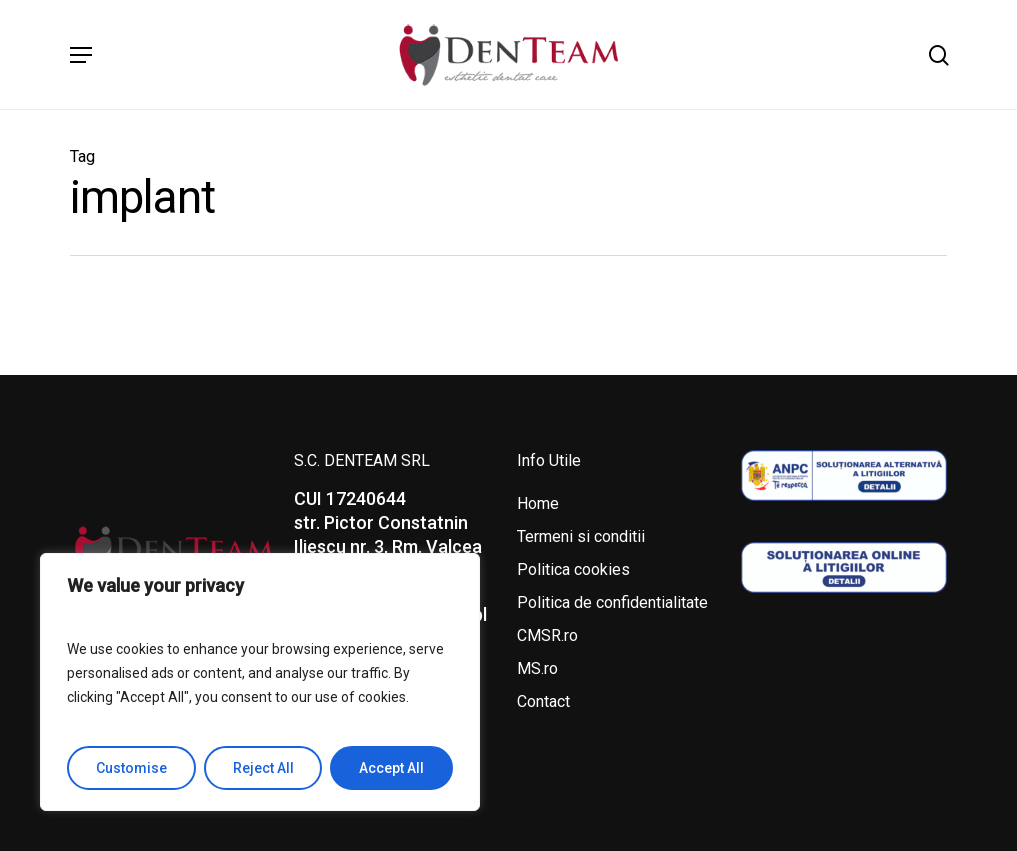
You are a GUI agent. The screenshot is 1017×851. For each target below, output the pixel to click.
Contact (543, 701)
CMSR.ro (547, 635)
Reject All (263, 768)
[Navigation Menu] (81, 55)
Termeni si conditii (581, 536)
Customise (131, 768)
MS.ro (537, 668)
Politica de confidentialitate (612, 602)
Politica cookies (573, 569)
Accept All (391, 768)
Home (538, 503)
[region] (260, 682)
